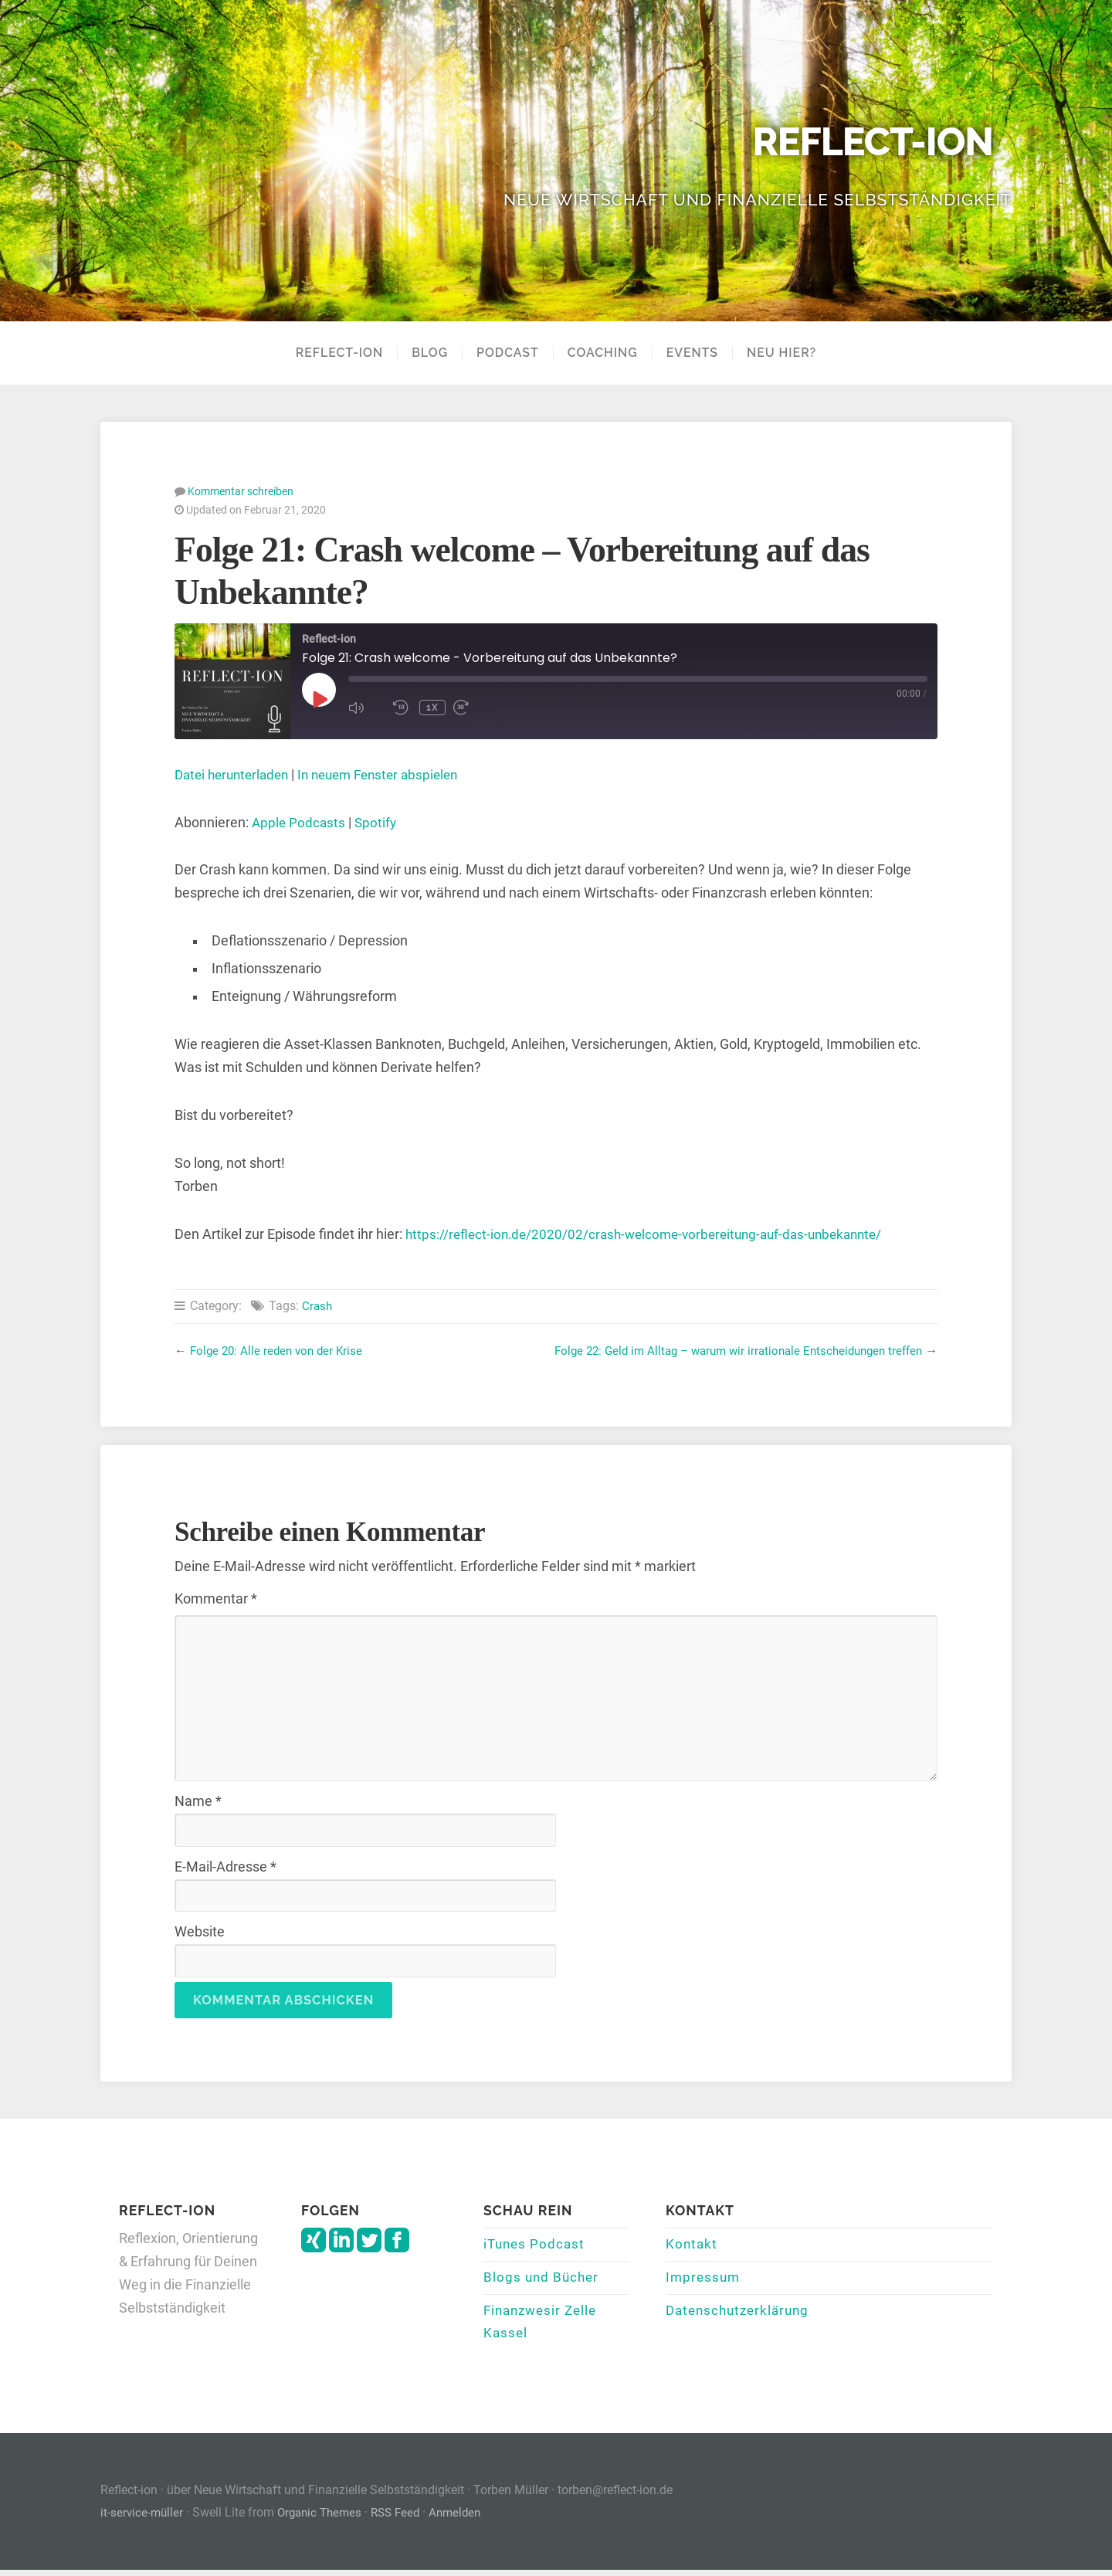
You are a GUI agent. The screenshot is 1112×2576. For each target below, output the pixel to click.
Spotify (378, 822)
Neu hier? (781, 353)
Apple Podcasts (300, 822)
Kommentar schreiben (240, 490)
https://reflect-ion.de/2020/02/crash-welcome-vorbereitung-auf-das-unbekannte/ (653, 1233)
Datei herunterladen (236, 774)
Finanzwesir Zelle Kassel (543, 2326)
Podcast (507, 353)
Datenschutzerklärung (741, 2314)
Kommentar (216, 1598)
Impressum (704, 2279)
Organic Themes (324, 2518)
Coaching (603, 353)
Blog (430, 353)
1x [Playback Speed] (432, 706)
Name (198, 1800)
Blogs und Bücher (542, 2279)
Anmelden (467, 2518)
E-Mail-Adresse (225, 1866)
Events (692, 353)
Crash (318, 1305)
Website (200, 1931)
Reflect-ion (865, 142)
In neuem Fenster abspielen (391, 774)
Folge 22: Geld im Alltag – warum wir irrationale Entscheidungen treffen (727, 1349)
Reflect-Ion (339, 353)
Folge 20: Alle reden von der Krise (280, 1349)
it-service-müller (142, 2518)
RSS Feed (404, 2518)
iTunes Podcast (535, 2245)
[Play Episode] (319, 698)
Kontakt (692, 2245)
